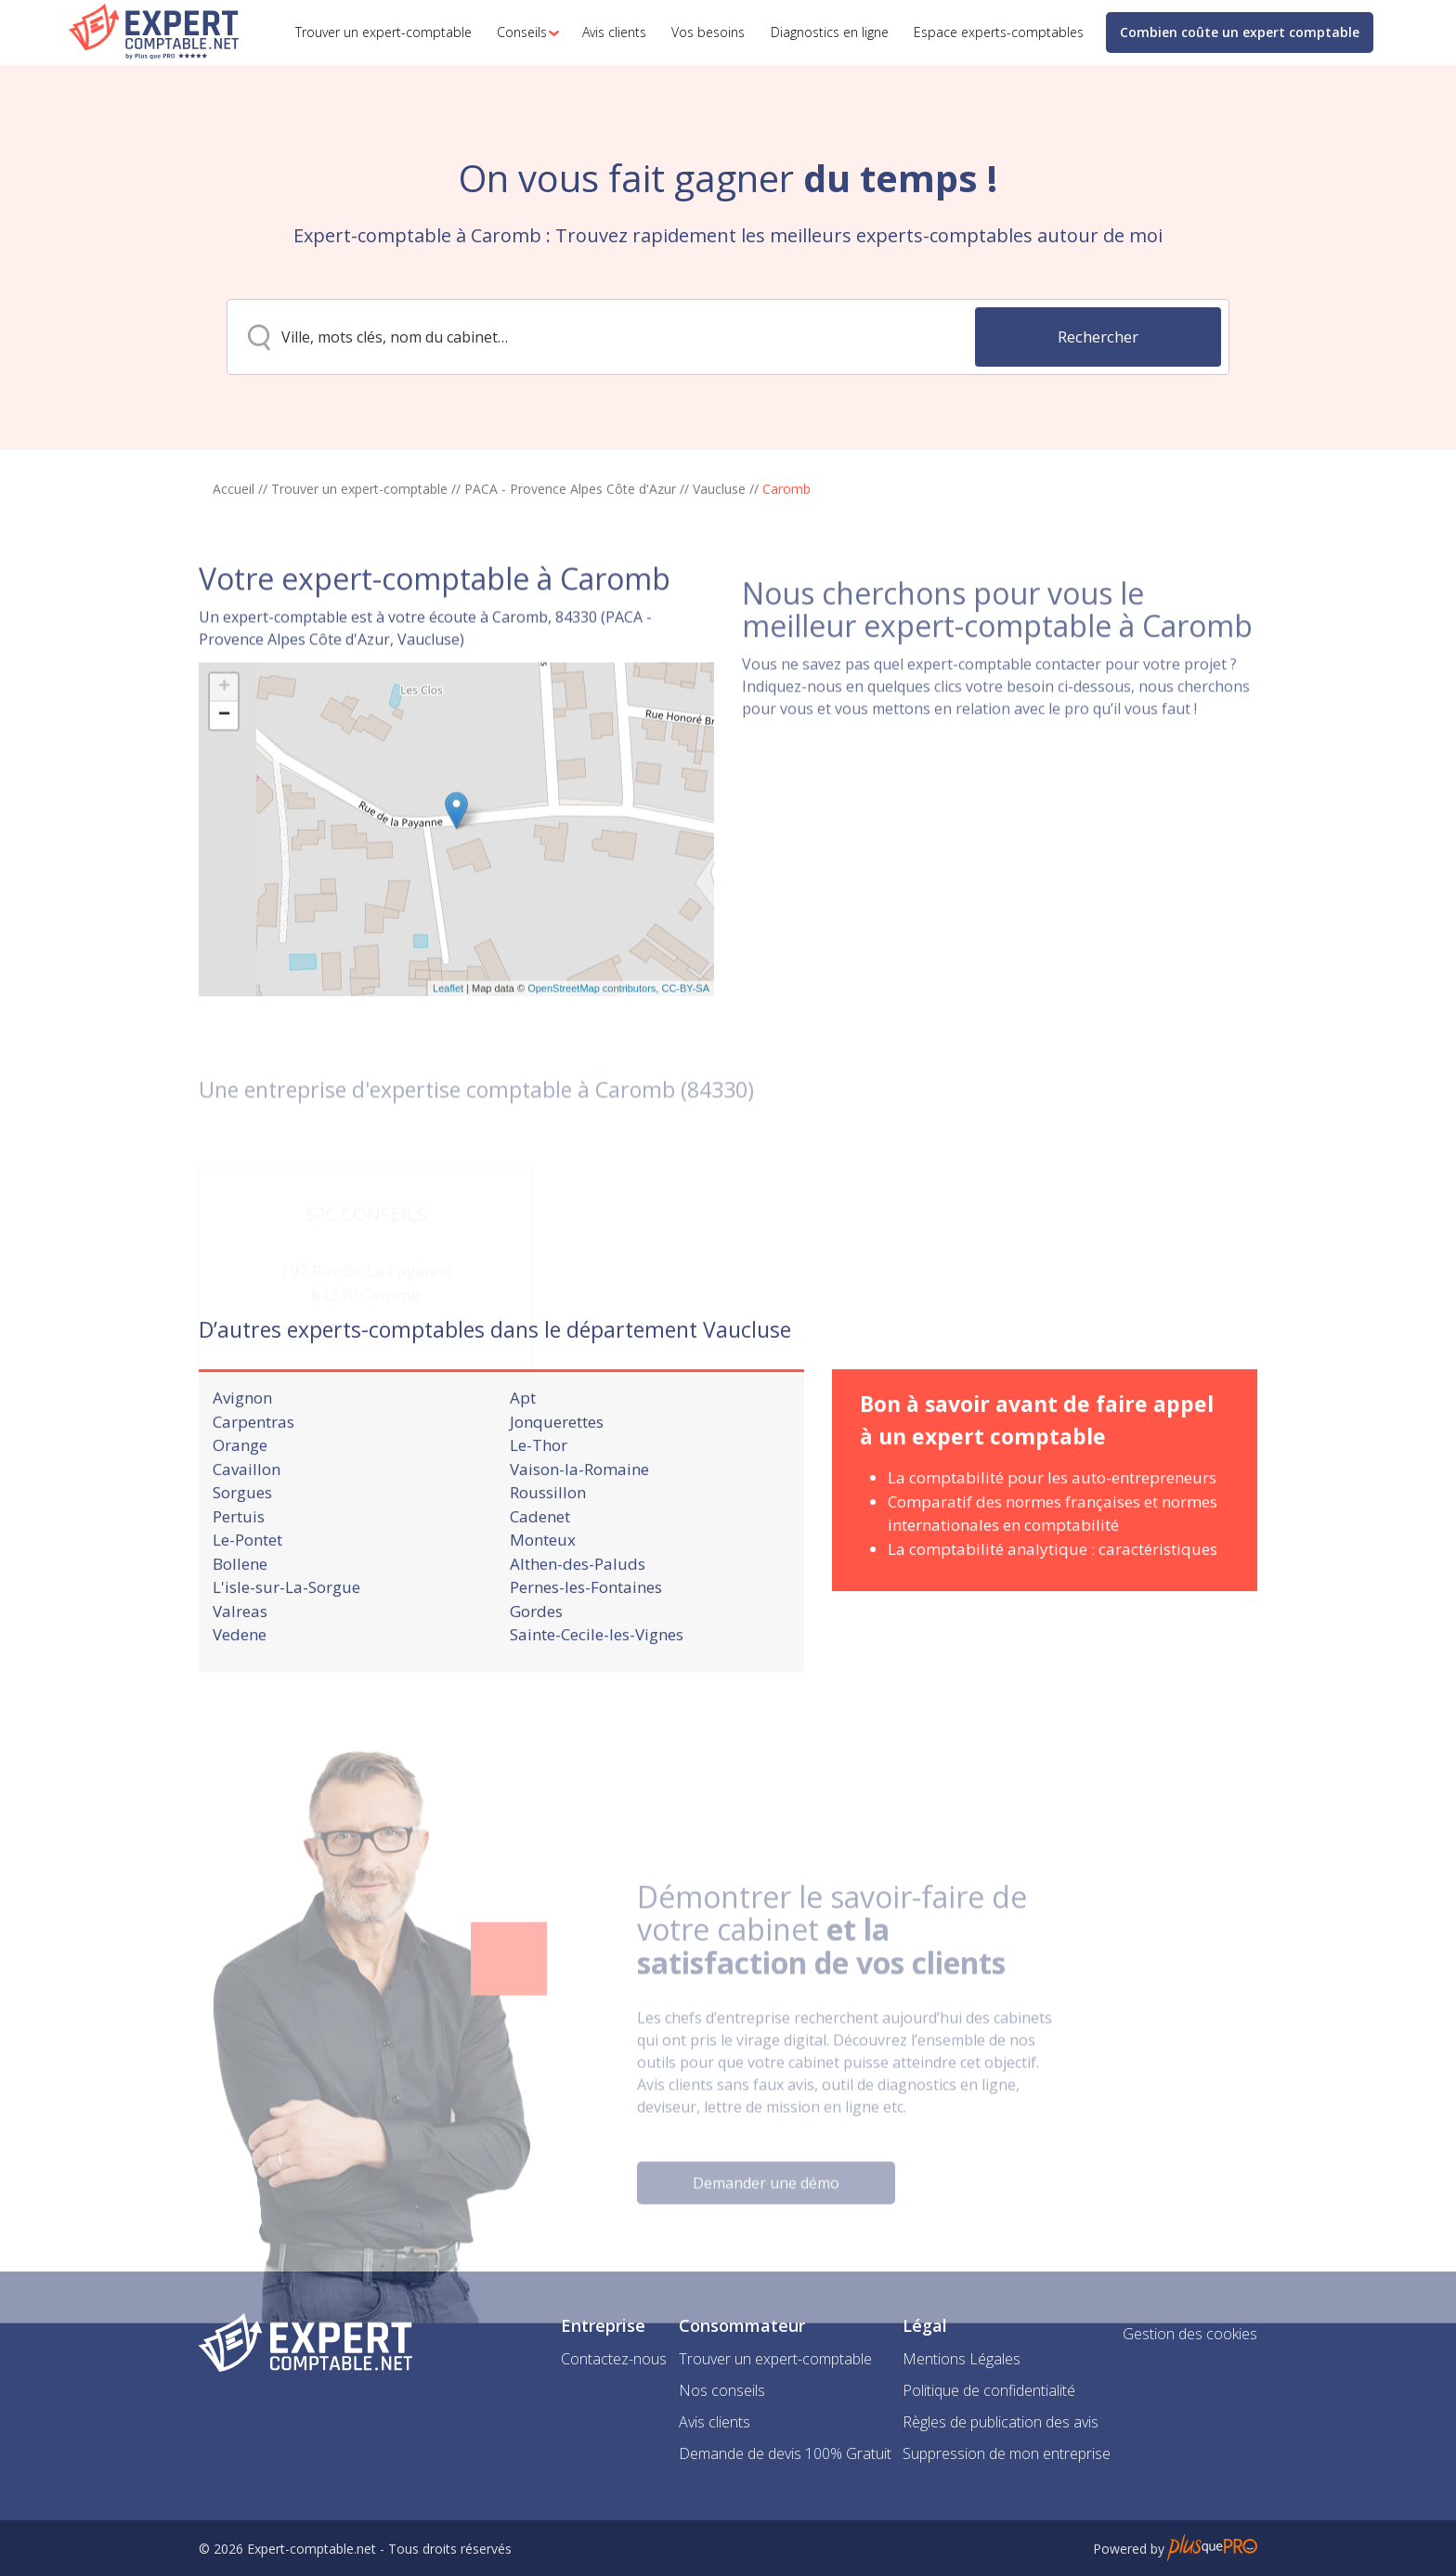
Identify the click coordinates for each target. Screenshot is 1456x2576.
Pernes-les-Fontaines (586, 1631)
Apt (523, 1442)
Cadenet (540, 1560)
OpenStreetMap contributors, (594, 1065)
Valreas (240, 1654)
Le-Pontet (247, 1584)
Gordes (536, 1654)
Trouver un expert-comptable (359, 489)
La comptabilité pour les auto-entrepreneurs (1052, 1522)
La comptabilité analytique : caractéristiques (1052, 1592)
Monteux (543, 1584)
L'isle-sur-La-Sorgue (286, 1631)
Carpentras (253, 1465)
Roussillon (548, 1536)
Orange (240, 1489)
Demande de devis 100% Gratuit (785, 2453)
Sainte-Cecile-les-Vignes (596, 1678)
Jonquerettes (557, 1465)
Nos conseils (722, 2390)
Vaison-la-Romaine (579, 1512)
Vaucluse (719, 489)
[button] (523, 32)
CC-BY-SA (685, 1065)
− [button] (224, 792)
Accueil (233, 489)
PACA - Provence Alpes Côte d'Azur (570, 489)
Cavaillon (246, 1512)
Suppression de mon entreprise (1007, 2453)
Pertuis (239, 1560)
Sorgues (242, 1536)
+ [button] (224, 764)
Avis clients (714, 2422)
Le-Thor (538, 1489)
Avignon (242, 1442)
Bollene (240, 1607)
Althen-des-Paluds (577, 1607)
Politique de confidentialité (989, 2390)
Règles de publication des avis (1000, 2422)
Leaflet (448, 1065)
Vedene (239, 1678)
